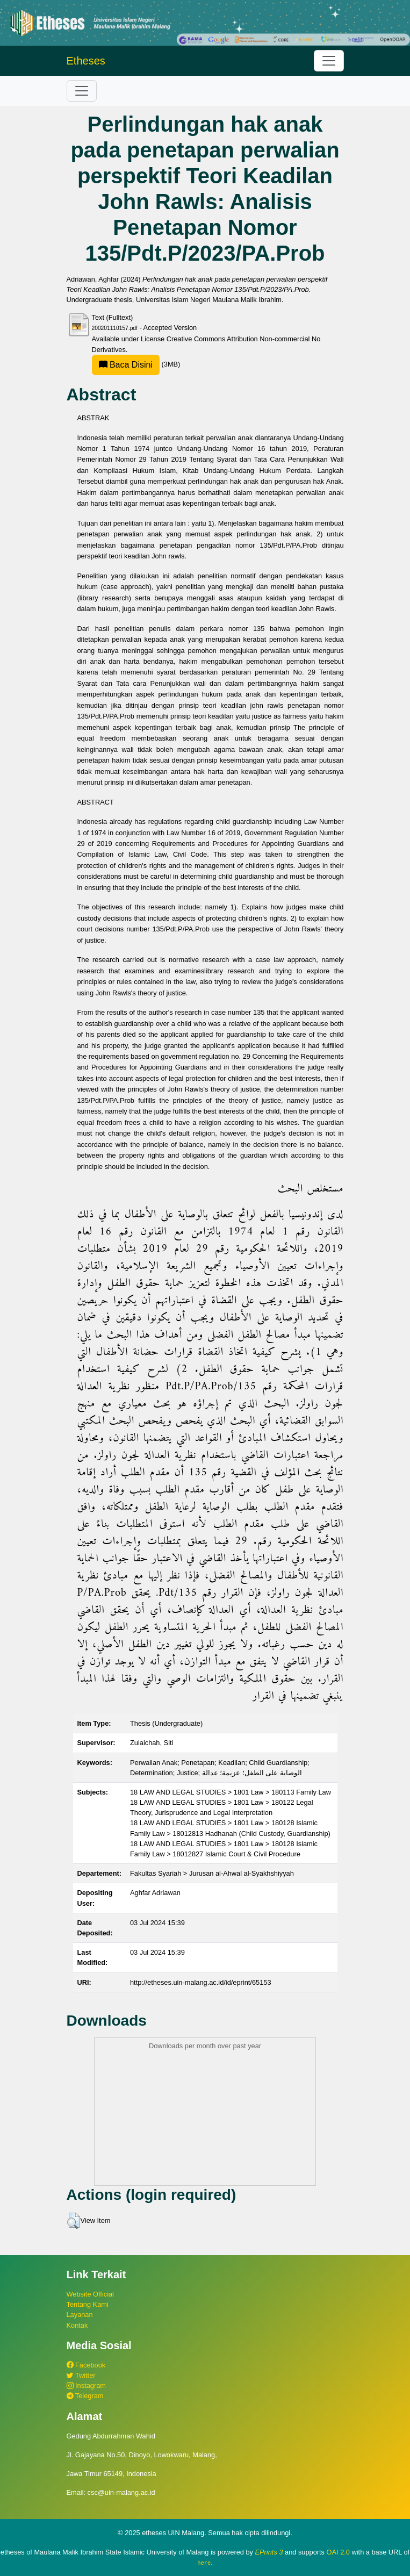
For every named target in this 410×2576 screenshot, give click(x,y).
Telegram (85, 2396)
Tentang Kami (88, 2304)
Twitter (81, 2375)
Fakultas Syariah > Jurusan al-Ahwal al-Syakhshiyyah (212, 1873)
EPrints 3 (269, 2552)
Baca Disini (126, 364)
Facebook (86, 2365)
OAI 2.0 (338, 2552)
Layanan (80, 2314)
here (204, 2562)
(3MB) (136, 364)
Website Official (90, 2294)
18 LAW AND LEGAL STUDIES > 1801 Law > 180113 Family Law (230, 1792)
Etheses (86, 61)
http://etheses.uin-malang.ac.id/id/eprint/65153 (200, 1982)
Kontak (77, 2325)
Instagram (86, 2385)
